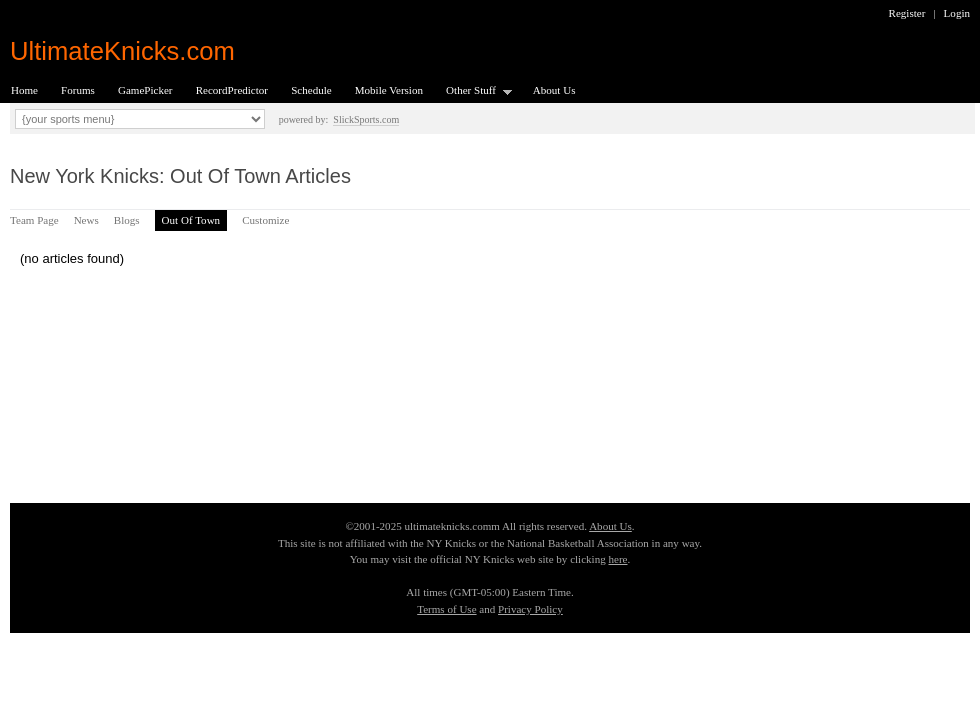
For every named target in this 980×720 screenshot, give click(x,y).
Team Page (34, 220)
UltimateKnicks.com (122, 51)
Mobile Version (389, 90)
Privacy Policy (530, 609)
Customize (265, 220)
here (617, 559)
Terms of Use (446, 609)
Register (907, 13)
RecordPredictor (232, 90)
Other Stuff (473, 91)
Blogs (127, 220)
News (86, 220)
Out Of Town (191, 220)
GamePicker (145, 90)
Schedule (311, 90)
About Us (554, 90)
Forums (78, 90)
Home (24, 90)
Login (957, 13)
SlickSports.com (366, 119)
